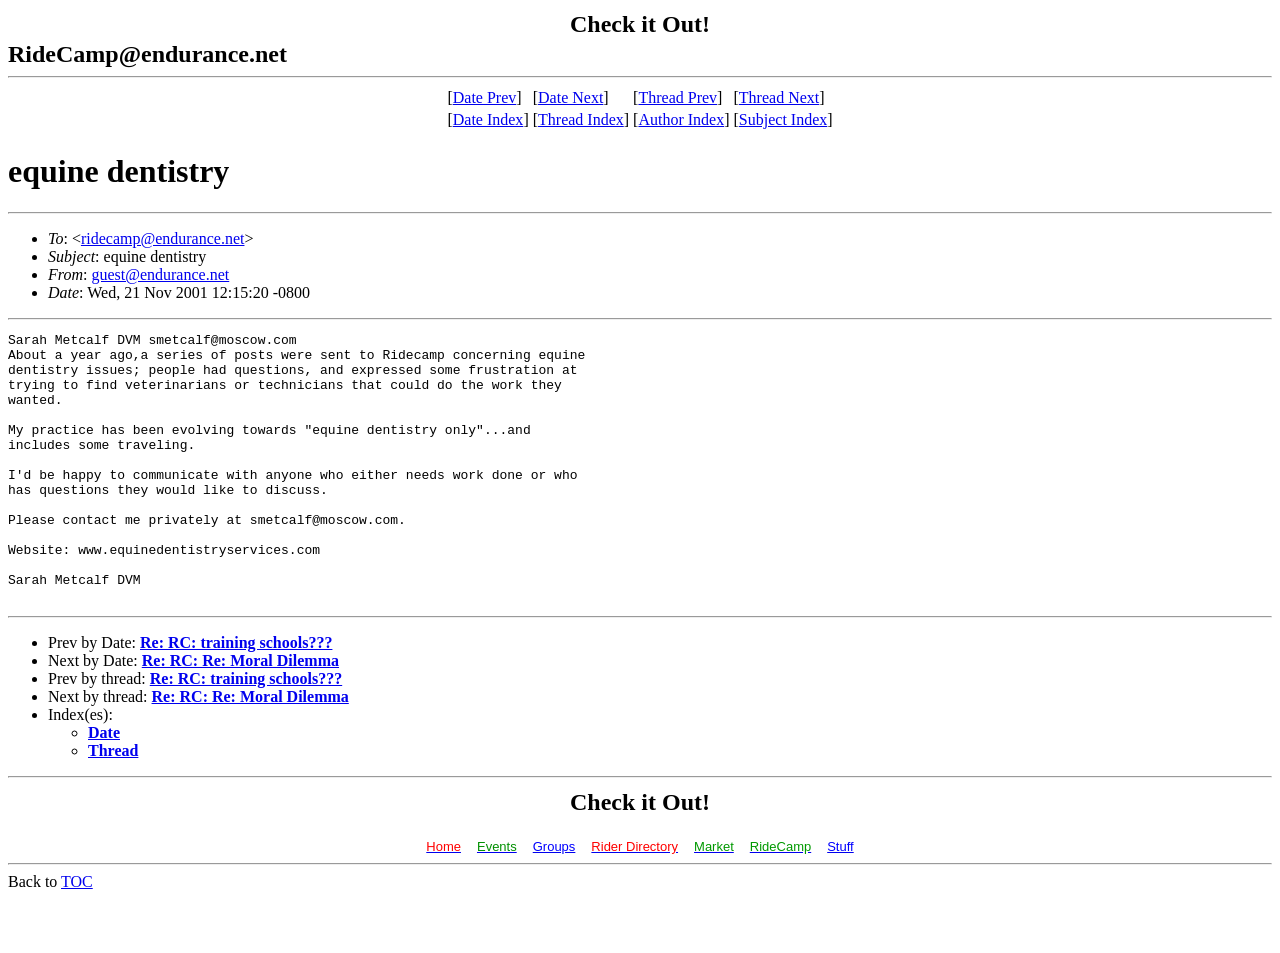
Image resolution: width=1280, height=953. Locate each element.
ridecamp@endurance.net (163, 238)
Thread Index (581, 119)
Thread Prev (677, 97)
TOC (77, 935)
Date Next (570, 97)
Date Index (488, 119)
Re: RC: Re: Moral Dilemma (240, 714)
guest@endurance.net (160, 274)
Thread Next (779, 97)
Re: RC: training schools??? (236, 696)
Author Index (681, 119)
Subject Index (783, 119)
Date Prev (485, 97)
